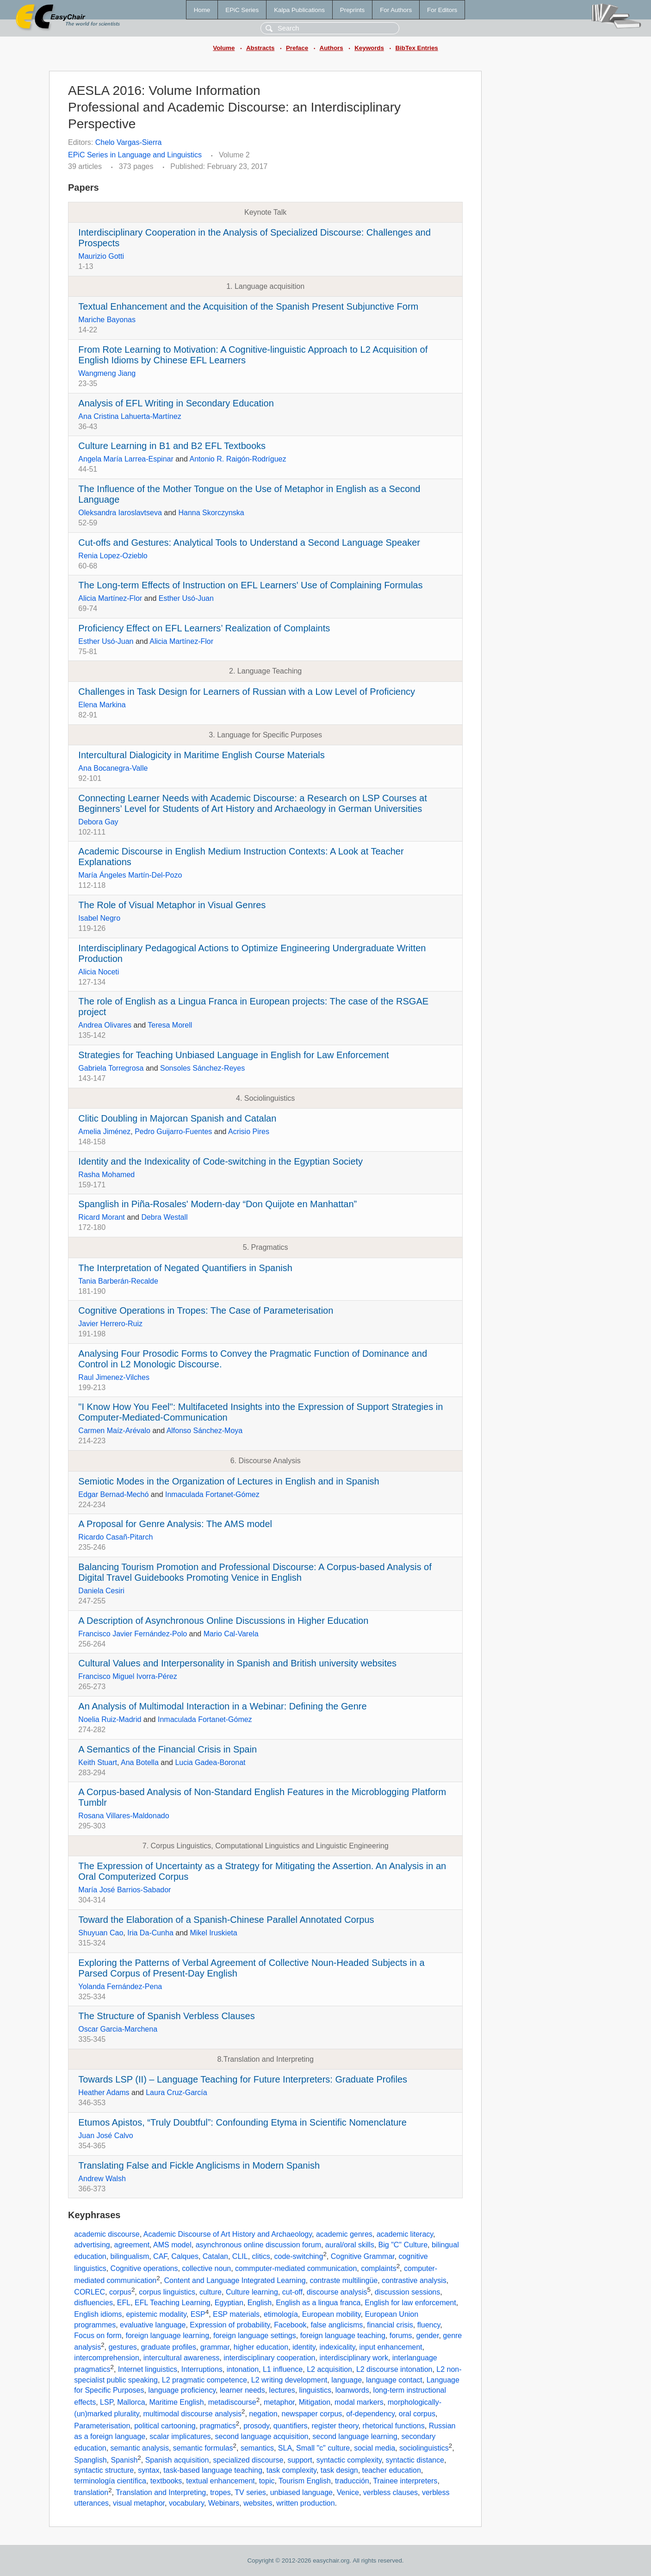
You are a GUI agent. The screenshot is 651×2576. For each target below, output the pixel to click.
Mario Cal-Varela (231, 1634)
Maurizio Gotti (101, 256)
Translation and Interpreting (161, 2493)
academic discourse (106, 2234)
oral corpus (417, 2414)
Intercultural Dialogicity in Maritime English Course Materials (201, 755)
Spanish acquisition (177, 2460)
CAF (160, 2256)
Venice (348, 2493)
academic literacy (405, 2234)
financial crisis (390, 2325)
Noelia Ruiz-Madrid (109, 1719)
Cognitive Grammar (363, 2256)
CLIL (240, 2256)
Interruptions (202, 2369)
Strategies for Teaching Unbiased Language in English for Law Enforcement (233, 1055)
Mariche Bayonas (107, 320)
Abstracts (260, 47)
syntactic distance (415, 2460)
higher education (261, 2347)
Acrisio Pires (248, 1131)
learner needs (242, 2390)
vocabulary (186, 2503)
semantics (257, 2448)
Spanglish (90, 2460)
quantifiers (290, 2426)
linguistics (315, 2390)
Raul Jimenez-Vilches (113, 1377)
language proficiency (182, 2390)
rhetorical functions (393, 2426)
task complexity (291, 2470)
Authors (331, 47)
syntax (148, 2470)
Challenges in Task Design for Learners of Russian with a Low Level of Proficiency (246, 691)
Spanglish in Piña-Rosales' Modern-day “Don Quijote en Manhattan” (217, 1204)
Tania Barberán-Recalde (118, 1281)
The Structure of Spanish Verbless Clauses (166, 2016)
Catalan (215, 2256)
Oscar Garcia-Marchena (117, 2029)
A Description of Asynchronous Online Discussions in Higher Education (223, 1620)
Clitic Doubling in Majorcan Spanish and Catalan (177, 1118)
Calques (184, 2256)
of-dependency (370, 2414)
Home (202, 9)
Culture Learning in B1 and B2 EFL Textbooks (172, 446)
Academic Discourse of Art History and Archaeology (227, 2234)
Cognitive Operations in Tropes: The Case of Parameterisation (205, 1310)
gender (427, 2335)
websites (257, 2503)
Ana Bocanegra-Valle (113, 768)
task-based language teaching (212, 2470)
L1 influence (283, 2369)
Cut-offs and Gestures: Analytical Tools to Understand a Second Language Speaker (249, 542)
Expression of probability (230, 2325)
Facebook (290, 2325)
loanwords (352, 2390)
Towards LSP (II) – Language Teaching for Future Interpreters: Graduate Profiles (242, 2079)
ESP (198, 2315)
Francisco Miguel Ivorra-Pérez (127, 1676)
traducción (352, 2481)
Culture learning (252, 2292)
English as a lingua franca (318, 2303)
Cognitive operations (144, 2268)
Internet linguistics (147, 2369)
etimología (281, 2315)
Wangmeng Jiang (107, 373)
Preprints (352, 9)
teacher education (391, 2470)
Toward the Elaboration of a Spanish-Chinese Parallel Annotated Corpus (226, 1920)
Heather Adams (103, 2092)
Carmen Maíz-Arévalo (114, 1431)
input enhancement (390, 2347)
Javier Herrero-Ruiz (110, 1324)
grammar (214, 2347)
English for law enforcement (410, 2303)
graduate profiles (168, 2347)
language (346, 2380)
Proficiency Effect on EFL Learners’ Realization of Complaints (204, 628)
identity (304, 2347)
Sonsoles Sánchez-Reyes (202, 1068)
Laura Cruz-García (176, 2092)
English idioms (98, 2315)
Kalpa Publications (299, 9)
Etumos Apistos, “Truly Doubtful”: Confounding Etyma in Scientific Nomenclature (242, 2122)
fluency (428, 2325)
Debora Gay (98, 822)
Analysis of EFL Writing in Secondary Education (175, 403)
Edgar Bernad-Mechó (113, 1494)
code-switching (298, 2256)
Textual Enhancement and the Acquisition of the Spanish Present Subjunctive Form (248, 306)
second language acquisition (262, 2436)
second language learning (354, 2436)
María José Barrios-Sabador (124, 1890)
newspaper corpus (312, 2414)
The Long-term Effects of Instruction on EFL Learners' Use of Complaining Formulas (250, 585)
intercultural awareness (181, 2358)
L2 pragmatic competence (204, 2380)
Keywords (369, 47)
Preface (297, 47)
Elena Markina (101, 705)
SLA (285, 2448)
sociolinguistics (424, 2448)
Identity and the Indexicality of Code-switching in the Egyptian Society (220, 1161)
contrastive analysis (414, 2280)
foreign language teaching (342, 2335)
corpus (120, 2292)
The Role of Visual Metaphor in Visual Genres (172, 905)
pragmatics (218, 2426)
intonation (243, 2369)
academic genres (344, 2234)
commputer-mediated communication (296, 2268)
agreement (132, 2245)
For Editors (442, 9)
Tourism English (305, 2481)
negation (263, 2414)
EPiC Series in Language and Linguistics (135, 155)
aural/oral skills (349, 2245)
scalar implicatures (180, 2436)
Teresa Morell (170, 1025)
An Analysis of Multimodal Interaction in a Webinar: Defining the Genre (222, 1706)
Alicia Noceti (98, 972)
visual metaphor (139, 2503)
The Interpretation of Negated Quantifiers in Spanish (185, 1268)
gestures (122, 2347)
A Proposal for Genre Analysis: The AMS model (175, 1524)
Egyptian (229, 2303)
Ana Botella (140, 1762)
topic (267, 2481)
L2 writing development (289, 2380)
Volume (224, 47)
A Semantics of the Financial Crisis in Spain (167, 1749)
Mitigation (314, 2402)
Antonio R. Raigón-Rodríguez (237, 459)
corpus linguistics (167, 2292)
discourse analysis (337, 2292)
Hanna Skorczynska (211, 513)
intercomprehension (106, 2358)
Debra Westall (164, 1217)
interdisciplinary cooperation (269, 2358)
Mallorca (131, 2402)
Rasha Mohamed (106, 1175)
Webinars (223, 2503)
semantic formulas (203, 2448)
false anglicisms (336, 2325)
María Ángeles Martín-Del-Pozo (130, 875)
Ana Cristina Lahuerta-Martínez (129, 416)
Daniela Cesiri (101, 1591)
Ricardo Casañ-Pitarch (115, 1537)
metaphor (279, 2402)
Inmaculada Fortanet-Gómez (212, 1494)
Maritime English (176, 2402)
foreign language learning (167, 2335)
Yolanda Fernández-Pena (120, 1986)
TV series (250, 2493)
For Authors (396, 9)
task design (339, 2470)
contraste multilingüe (344, 2280)
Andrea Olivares (104, 1025)
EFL (123, 2303)
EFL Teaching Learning (173, 2303)
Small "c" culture (323, 2448)
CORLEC (89, 2292)
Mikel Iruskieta (213, 1933)
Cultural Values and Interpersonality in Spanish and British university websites (237, 1663)
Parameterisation (102, 2426)
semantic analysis (140, 2448)
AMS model (172, 2245)
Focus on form (97, 2335)
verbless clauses (390, 2493)
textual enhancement (220, 2481)
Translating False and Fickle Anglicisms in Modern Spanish (199, 2165)
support (299, 2460)
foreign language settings (254, 2335)
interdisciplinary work (353, 2358)
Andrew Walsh (102, 2179)
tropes (220, 2493)
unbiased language (301, 2493)
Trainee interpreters (405, 2481)
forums (401, 2335)
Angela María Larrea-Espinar (125, 459)
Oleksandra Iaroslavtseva (120, 513)
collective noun (206, 2268)
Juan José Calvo (105, 2135)
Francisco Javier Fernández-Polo (132, 1634)
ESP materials (236, 2315)
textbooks (166, 2481)
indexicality (337, 2347)
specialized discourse (248, 2460)
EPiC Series (242, 9)
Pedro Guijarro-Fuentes (173, 1131)
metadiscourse (232, 2402)
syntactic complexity (349, 2460)
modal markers (359, 2402)
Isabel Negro (99, 918)
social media (374, 2448)
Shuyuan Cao (100, 1933)
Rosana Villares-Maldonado (123, 1816)
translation (91, 2493)
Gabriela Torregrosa (110, 1068)
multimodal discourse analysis (192, 2414)
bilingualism (130, 2256)
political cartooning (165, 2426)
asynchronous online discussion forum (258, 2245)
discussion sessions (407, 2292)
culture (210, 2292)
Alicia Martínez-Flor (110, 598)
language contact (394, 2380)
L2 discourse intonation (394, 2369)
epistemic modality (156, 2315)
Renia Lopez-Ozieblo (112, 556)
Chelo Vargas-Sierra (128, 142)
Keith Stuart (97, 1762)
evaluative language (153, 2325)
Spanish (124, 2460)
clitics (261, 2256)
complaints (378, 2268)
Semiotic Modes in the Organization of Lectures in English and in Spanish (228, 1481)
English (260, 2303)
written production (305, 2503)
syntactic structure (104, 2470)
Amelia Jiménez (104, 1131)
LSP (106, 2402)
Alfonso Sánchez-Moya (205, 1431)
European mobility (331, 2315)
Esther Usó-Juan (186, 598)
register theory (335, 2426)
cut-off (292, 2292)
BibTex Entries (416, 47)
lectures (282, 2390)
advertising (92, 2245)
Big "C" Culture (403, 2245)
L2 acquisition (329, 2369)
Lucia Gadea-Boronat (210, 1762)
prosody (256, 2426)
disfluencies (93, 2303)
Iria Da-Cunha (150, 1933)
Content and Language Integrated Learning (235, 2280)
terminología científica (110, 2481)
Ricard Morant (101, 1217)
